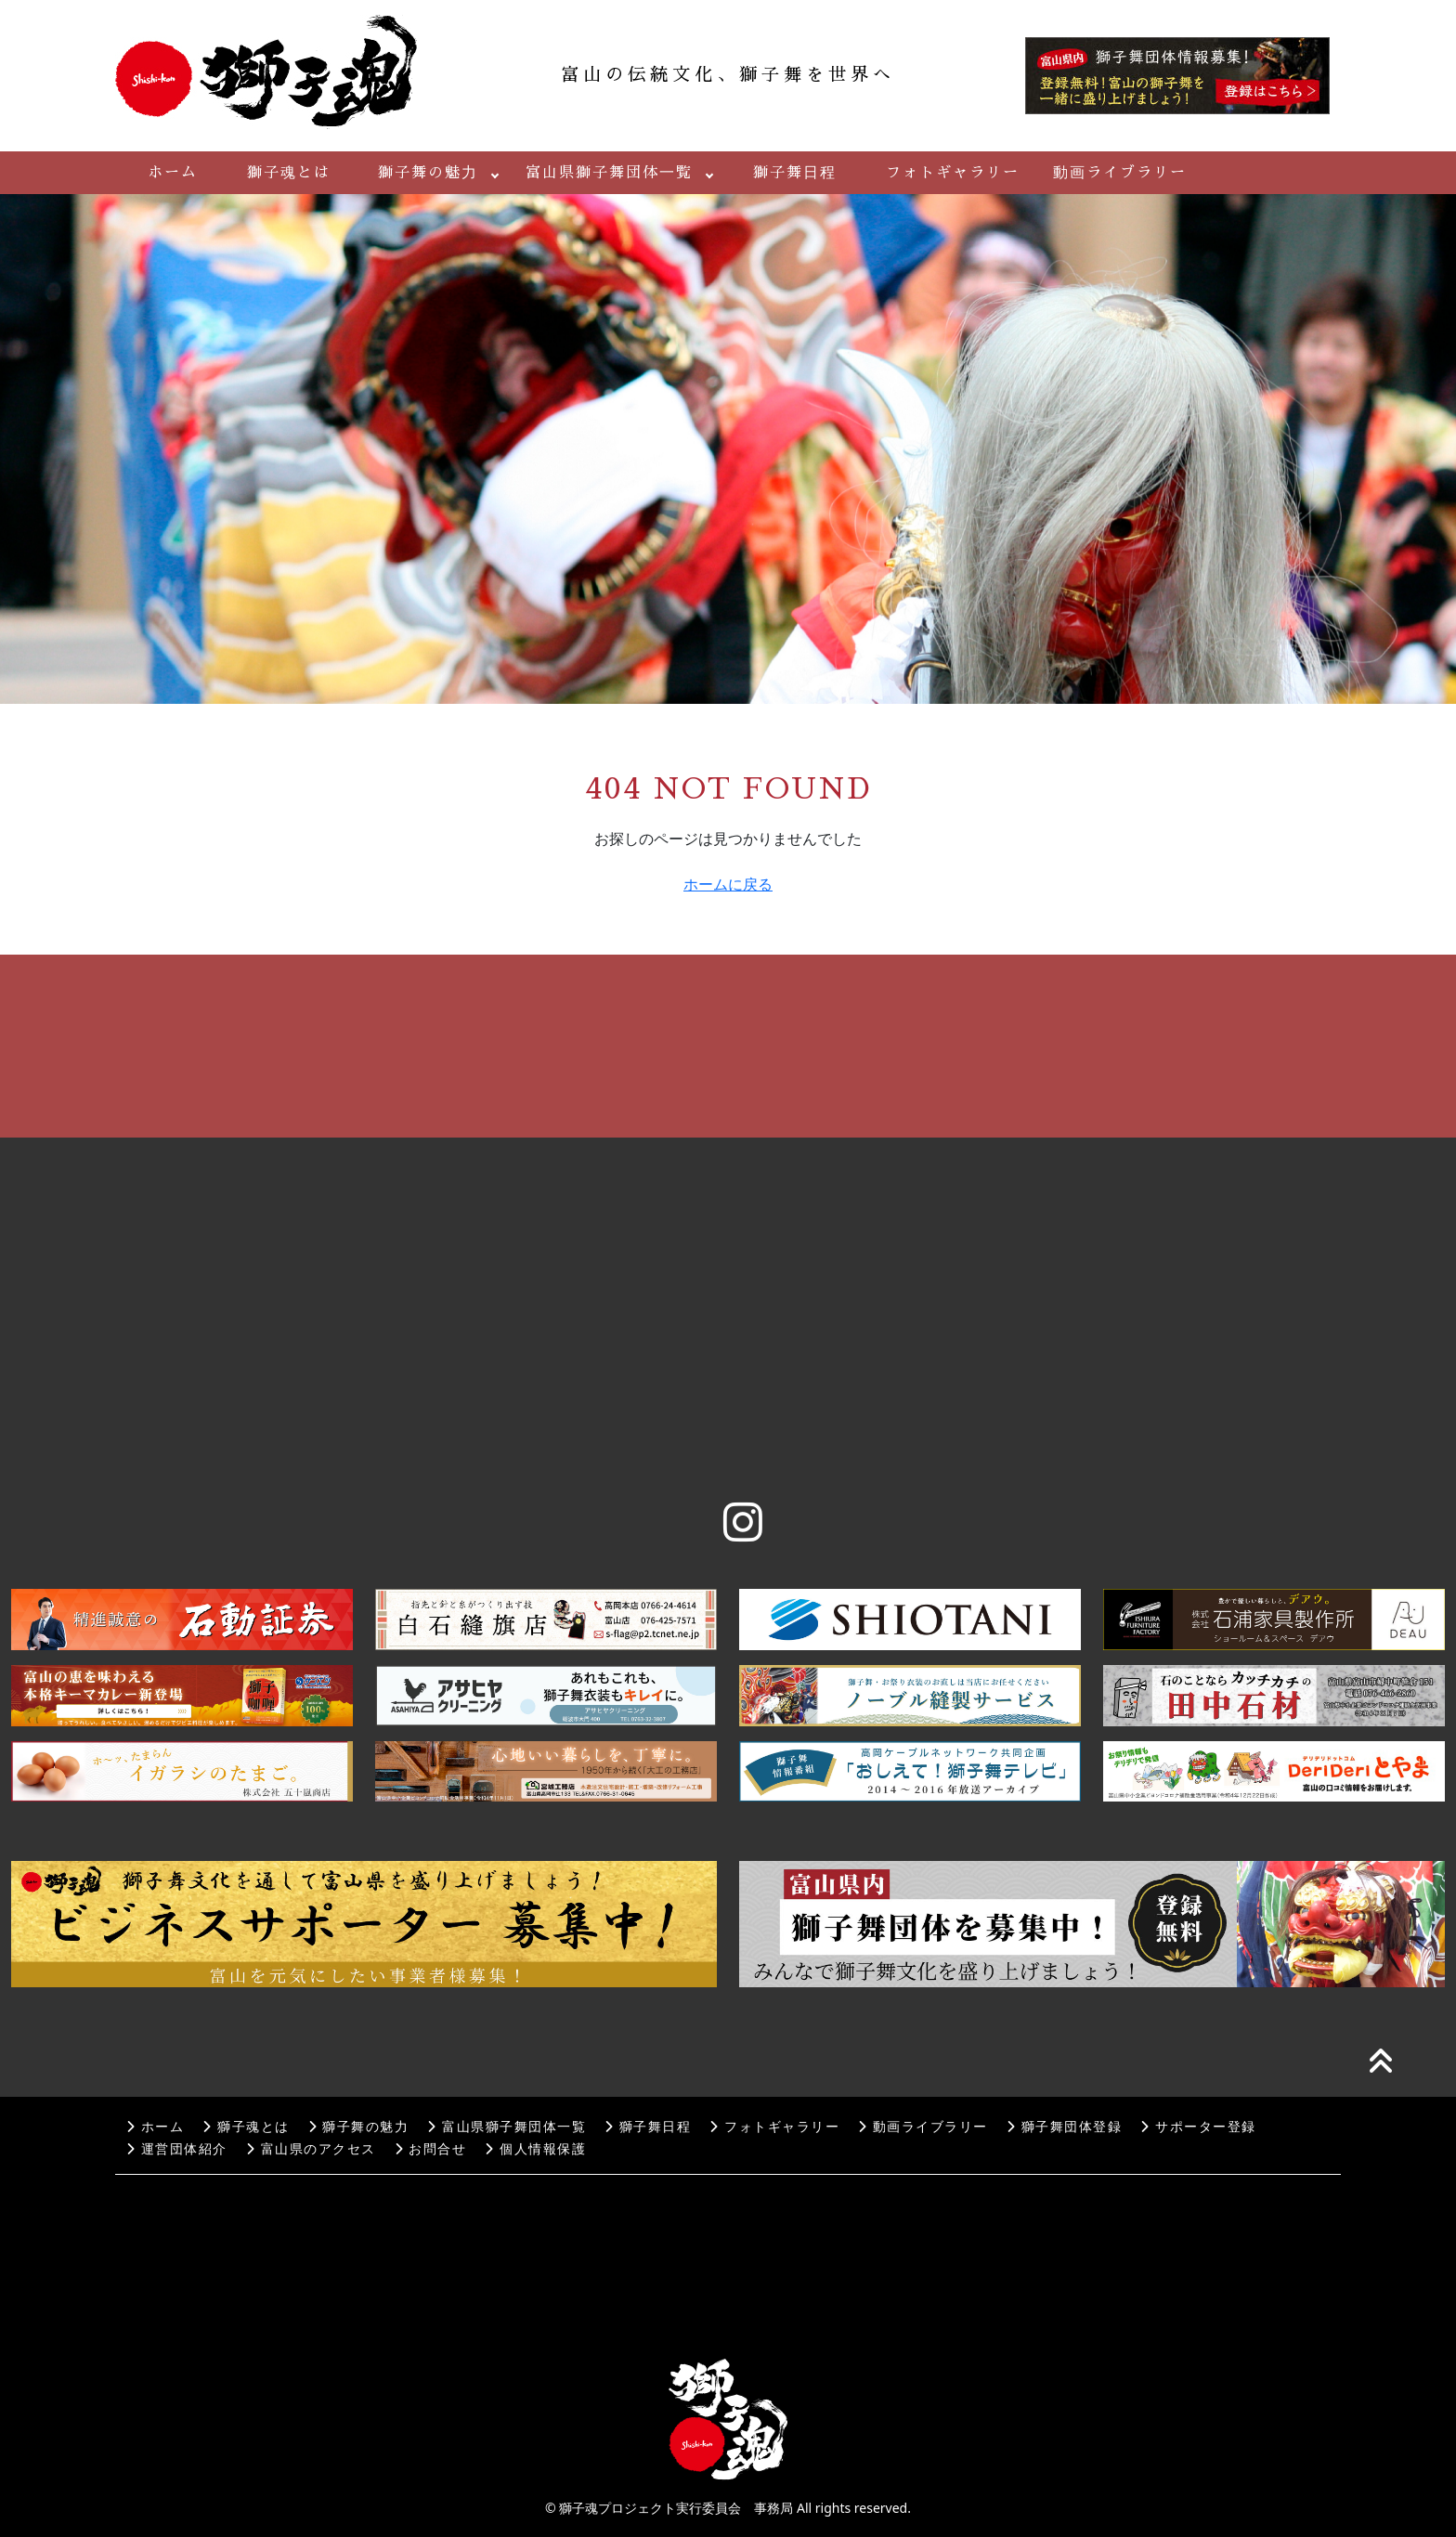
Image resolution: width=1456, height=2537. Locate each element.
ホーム (173, 172)
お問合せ (431, 2149)
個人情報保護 (535, 2149)
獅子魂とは (289, 172)
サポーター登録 (1197, 2127)
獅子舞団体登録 (1064, 2127)
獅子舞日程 (795, 172)
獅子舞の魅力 (428, 172)
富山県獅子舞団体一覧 (609, 172)
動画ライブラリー (1120, 172)
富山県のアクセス (311, 2149)
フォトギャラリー (953, 172)
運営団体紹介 (177, 2149)
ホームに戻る (728, 884)
